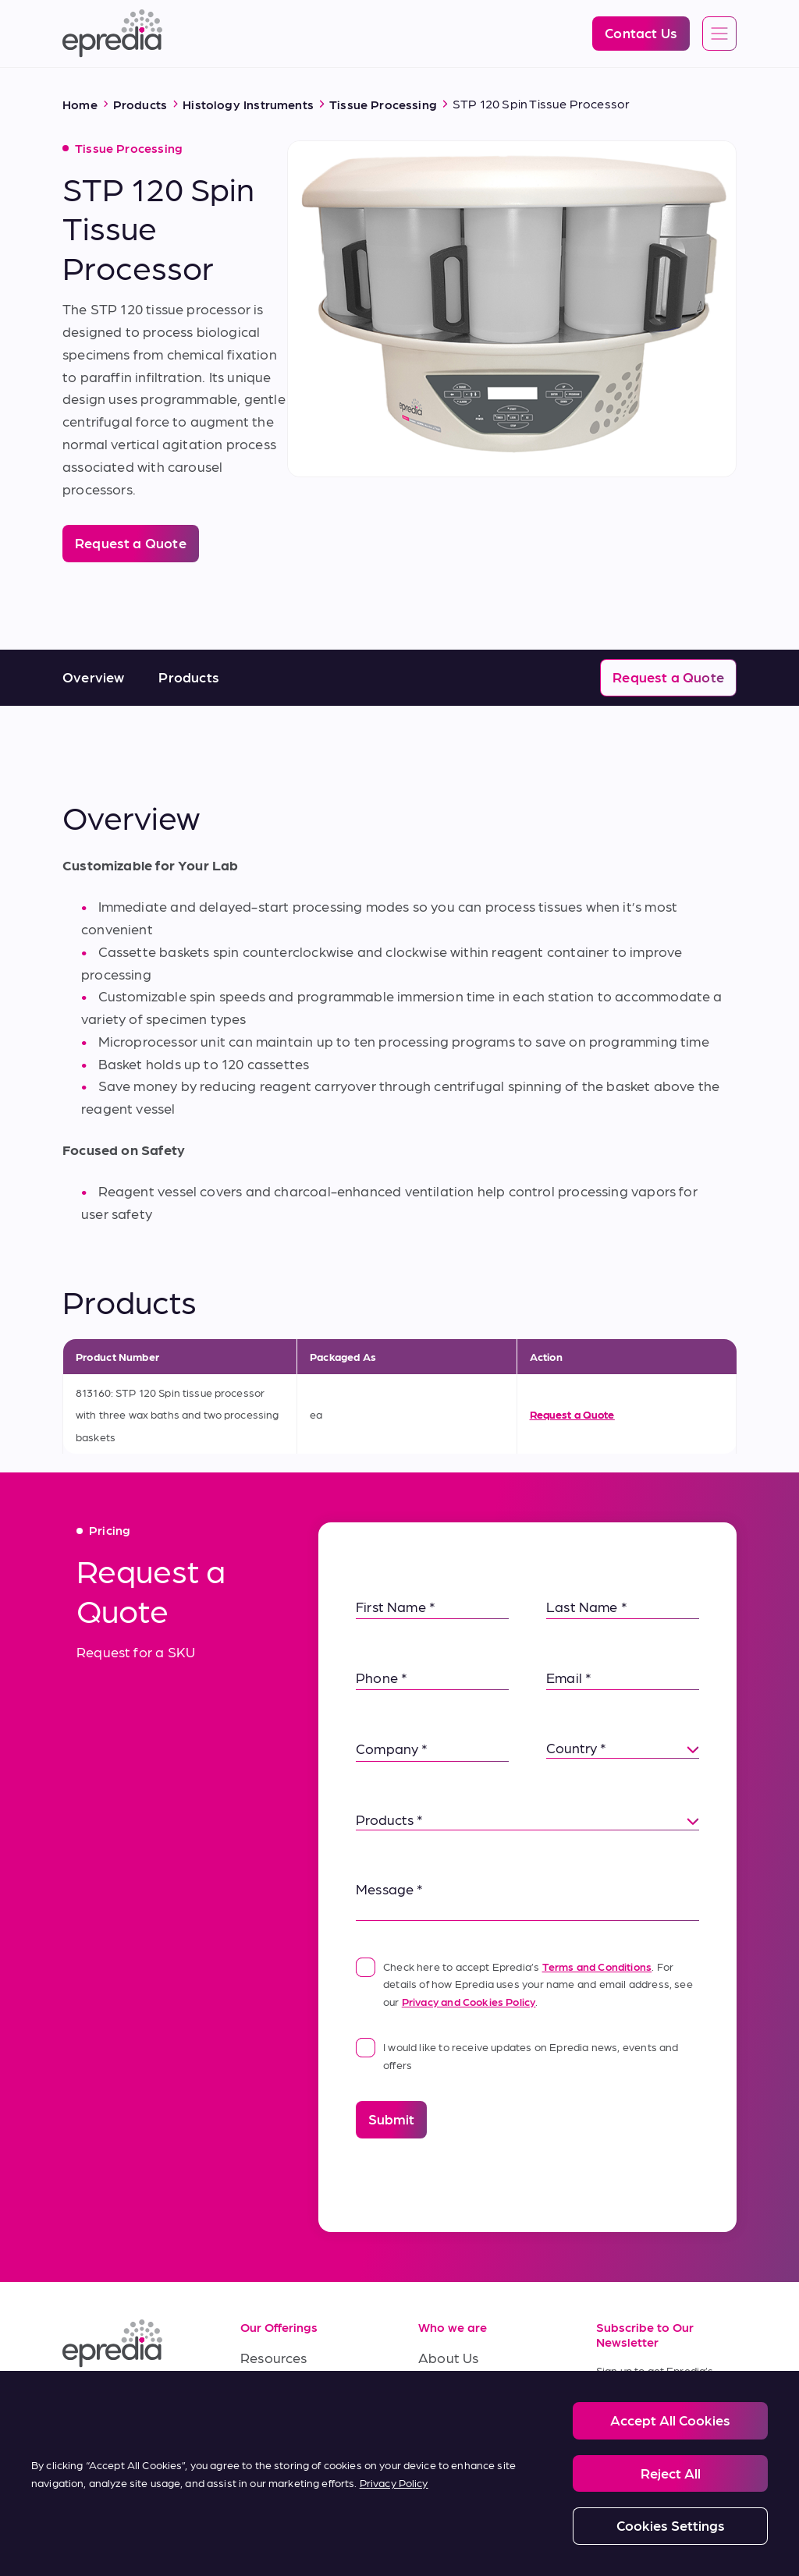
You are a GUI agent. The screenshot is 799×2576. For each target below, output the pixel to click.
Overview (93, 676)
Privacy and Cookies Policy (469, 2001)
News (435, 2426)
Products (188, 676)
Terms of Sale (283, 2426)
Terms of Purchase (299, 2462)
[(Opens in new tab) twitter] (78, 2438)
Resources (273, 2357)
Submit (391, 2118)
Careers (443, 2392)
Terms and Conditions (597, 1966)
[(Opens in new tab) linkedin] (78, 2401)
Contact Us (454, 2462)
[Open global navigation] (719, 34)
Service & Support (297, 2392)
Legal (126, 2527)
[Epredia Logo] (112, 33)
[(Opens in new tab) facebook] (115, 2401)
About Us (448, 2357)
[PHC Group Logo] (88, 2528)
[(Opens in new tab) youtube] (153, 2401)
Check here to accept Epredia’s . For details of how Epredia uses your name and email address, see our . (524, 1982)
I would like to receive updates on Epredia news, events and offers (517, 2054)
